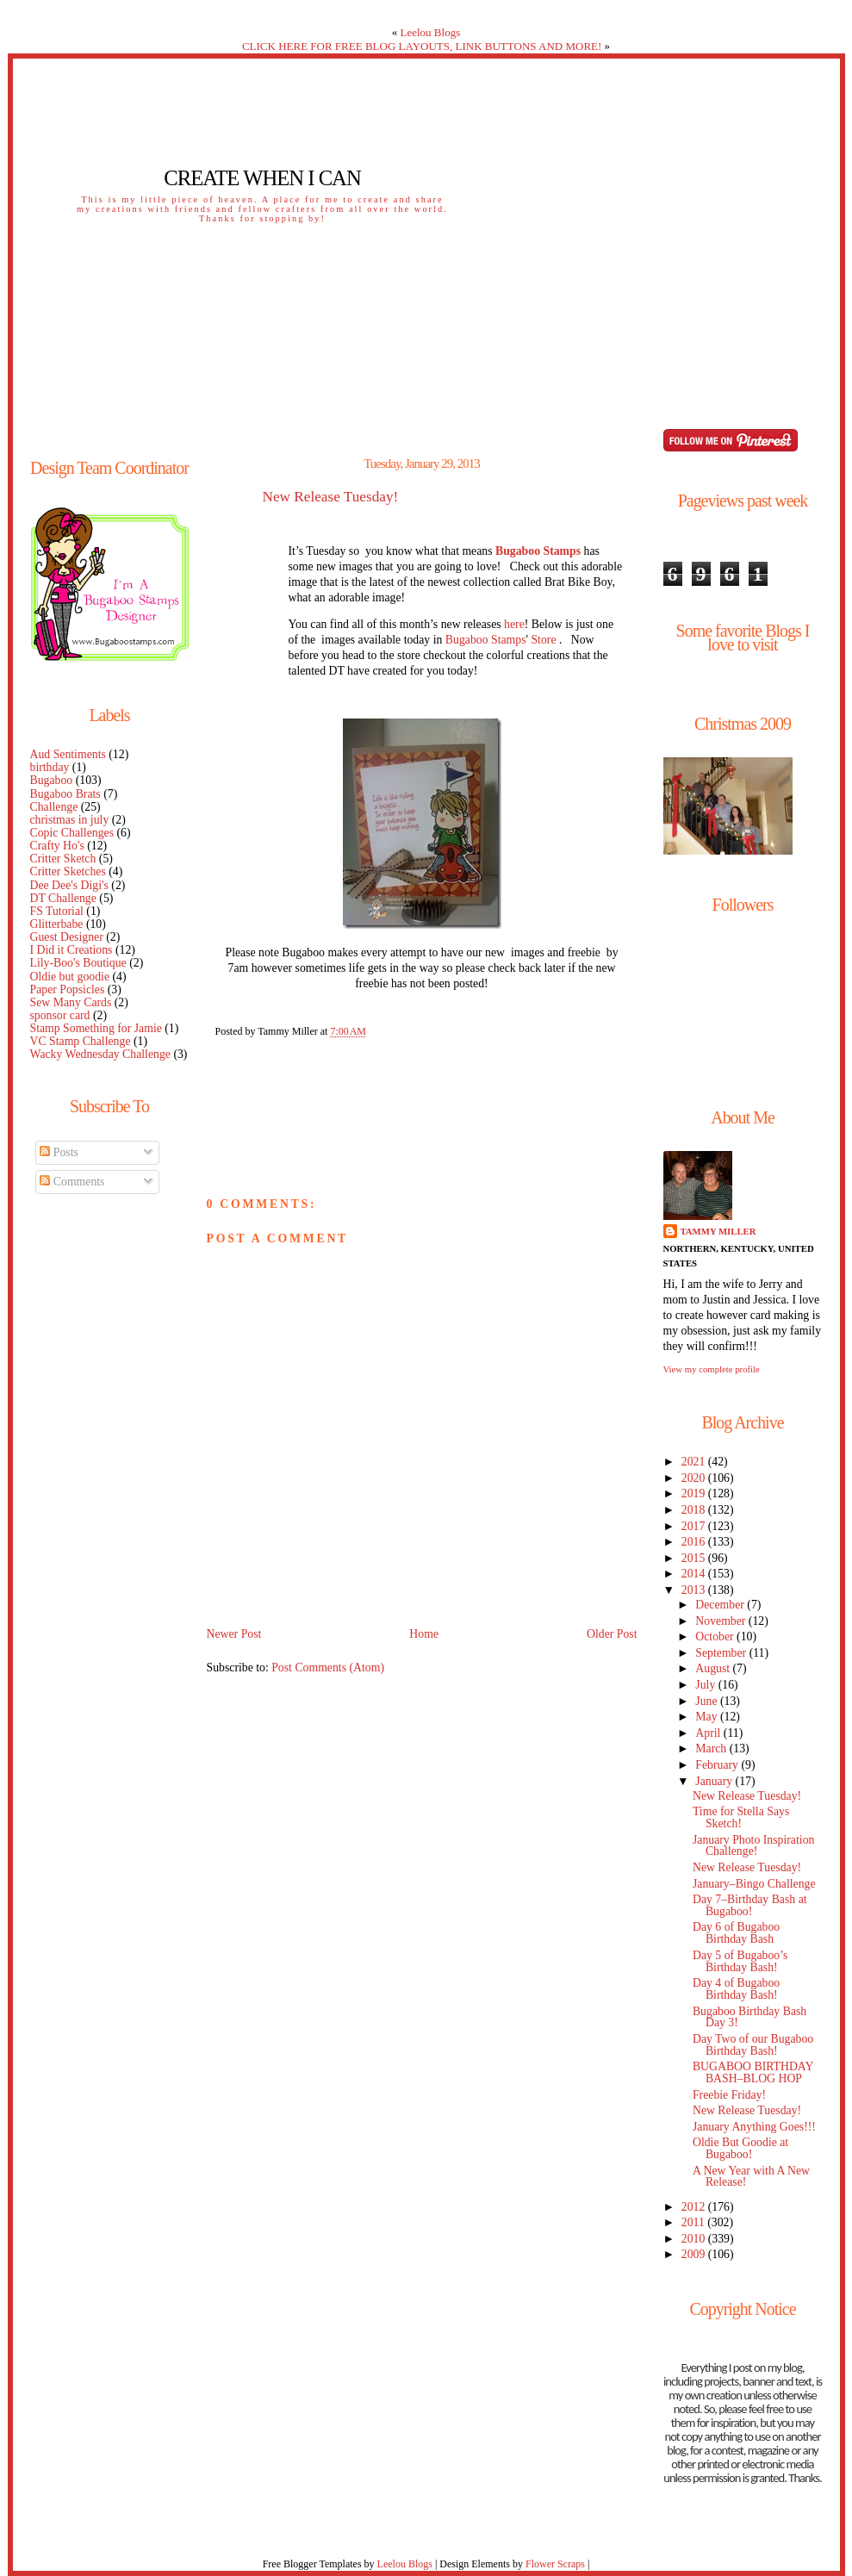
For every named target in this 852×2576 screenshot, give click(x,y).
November (722, 1621)
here (514, 624)
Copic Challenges (72, 832)
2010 (694, 2238)
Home (423, 1633)
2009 (694, 2254)
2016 (694, 1541)
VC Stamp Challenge (80, 1041)
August (713, 1668)
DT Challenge (63, 898)
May (707, 1716)
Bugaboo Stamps (485, 639)
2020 (694, 1478)
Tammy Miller (718, 1231)
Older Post (612, 1633)
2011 (694, 2222)
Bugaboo (51, 780)
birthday (50, 767)
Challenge (54, 806)
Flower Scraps (555, 2564)
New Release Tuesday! (331, 497)
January (715, 1781)
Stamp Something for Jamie (96, 1028)
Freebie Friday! (729, 2094)
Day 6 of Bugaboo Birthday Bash (736, 1932)
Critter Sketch (63, 858)
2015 (694, 1558)
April (709, 1733)
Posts (59, 1152)
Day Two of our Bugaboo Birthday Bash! (753, 2044)
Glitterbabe (57, 924)
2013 (694, 1590)
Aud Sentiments (68, 754)
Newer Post (234, 1633)
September (722, 1652)
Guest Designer (66, 936)
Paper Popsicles (67, 989)
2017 (694, 1526)
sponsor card (60, 1015)
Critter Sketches (68, 871)
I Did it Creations (71, 949)
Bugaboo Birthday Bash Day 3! (749, 2017)
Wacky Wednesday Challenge (100, 1054)
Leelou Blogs (431, 32)
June (707, 1701)
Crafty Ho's (57, 845)
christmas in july (69, 819)
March (712, 1748)
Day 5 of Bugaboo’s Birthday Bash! (740, 1961)
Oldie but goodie (70, 976)
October (716, 1636)
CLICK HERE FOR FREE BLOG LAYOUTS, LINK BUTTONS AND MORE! (421, 46)
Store (543, 639)
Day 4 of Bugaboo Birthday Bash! (736, 1988)
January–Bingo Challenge (754, 1883)
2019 (694, 1493)
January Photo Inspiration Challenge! (753, 1845)
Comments (72, 1181)
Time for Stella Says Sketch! (741, 1817)
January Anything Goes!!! (754, 2126)
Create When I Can (262, 178)
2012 (694, 2206)
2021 (694, 1461)
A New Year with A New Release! (751, 2176)
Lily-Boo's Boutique (78, 962)
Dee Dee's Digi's (69, 885)
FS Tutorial (57, 911)
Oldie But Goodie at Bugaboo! (740, 2148)
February (718, 1764)
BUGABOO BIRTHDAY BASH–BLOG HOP (753, 2072)
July (706, 1684)
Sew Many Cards (71, 1002)
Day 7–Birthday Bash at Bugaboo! (750, 1905)
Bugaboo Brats (65, 793)
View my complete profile (711, 1369)
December (721, 1604)
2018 (694, 1509)
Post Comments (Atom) (327, 1667)
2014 (694, 1573)
